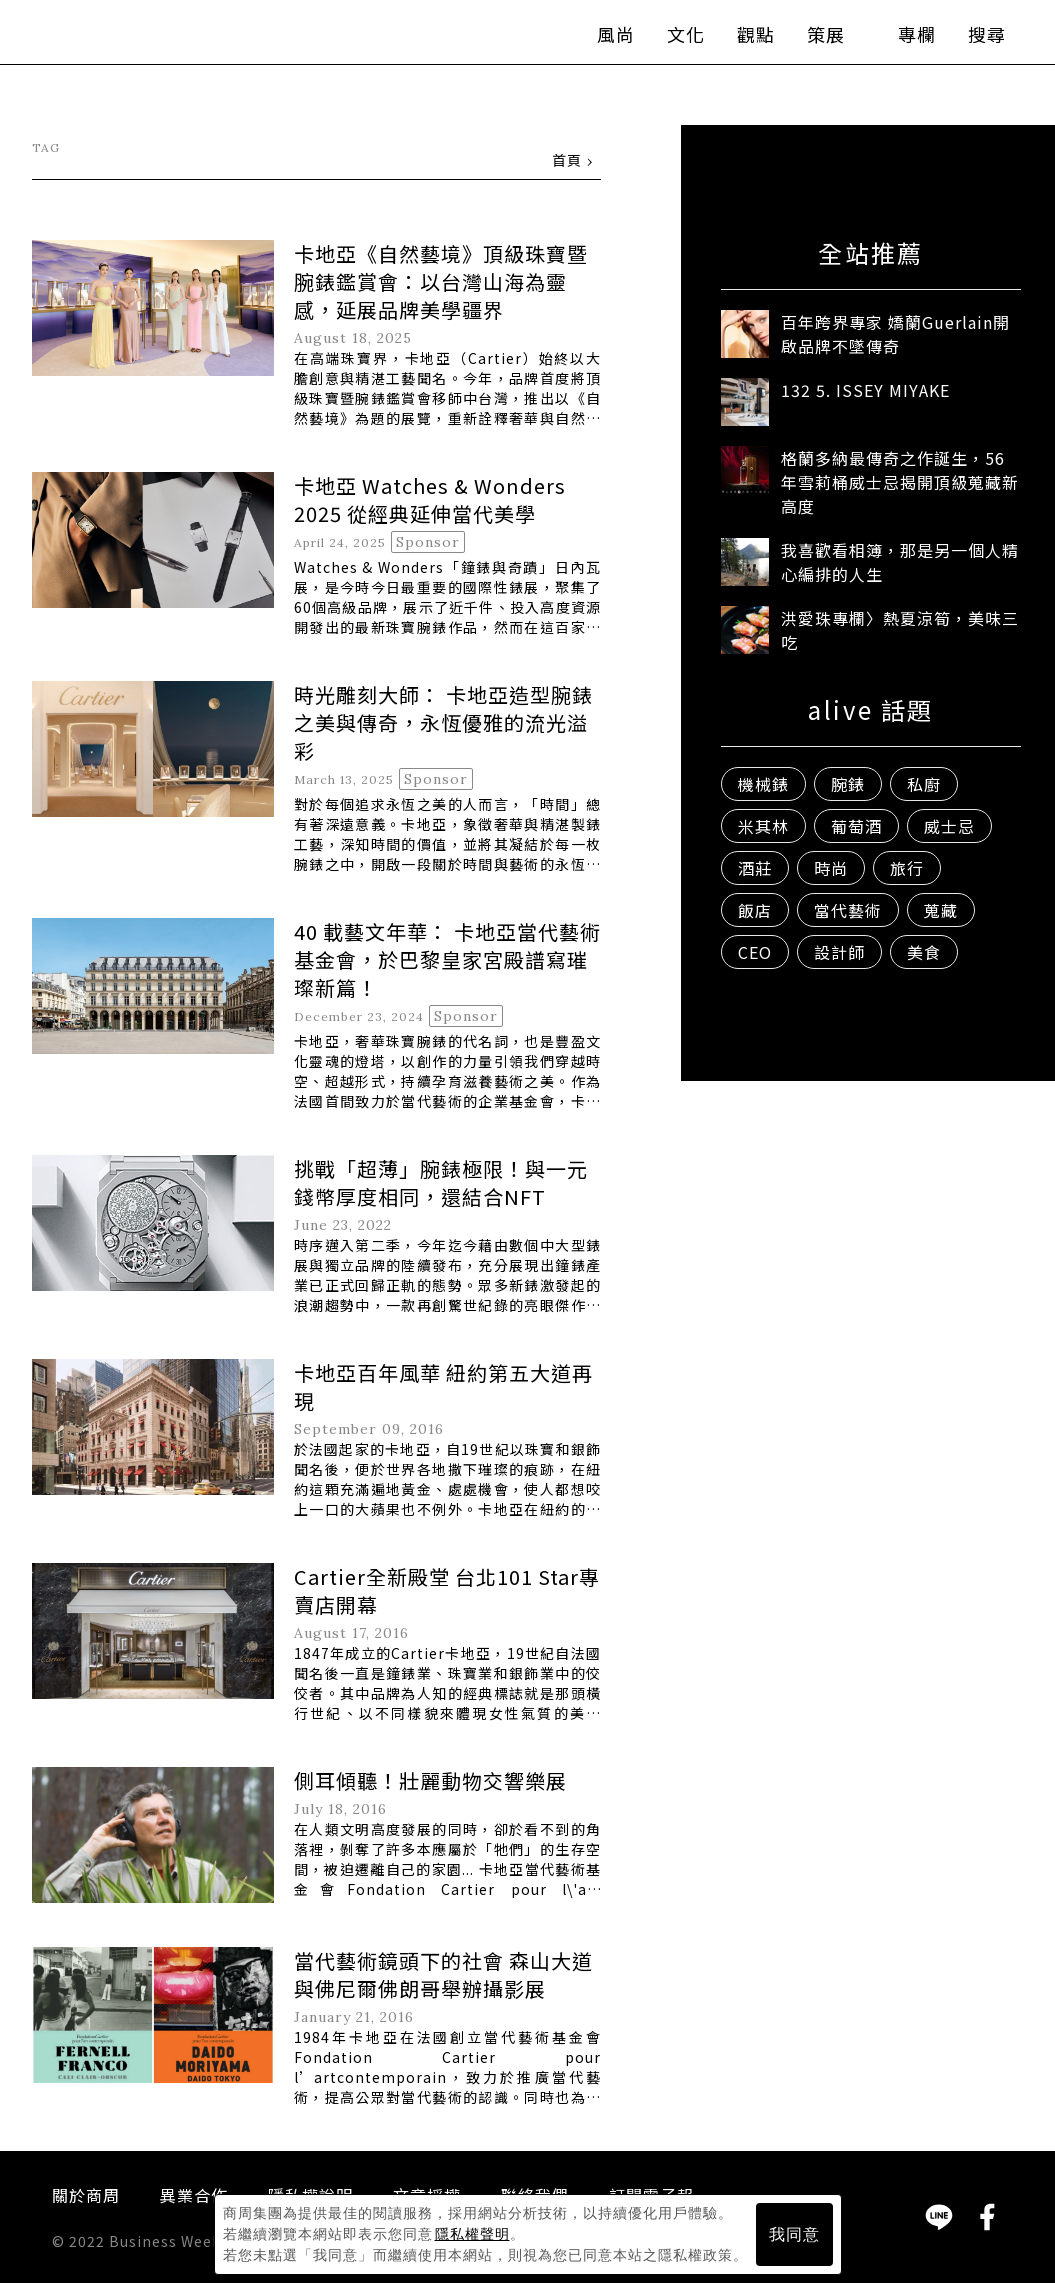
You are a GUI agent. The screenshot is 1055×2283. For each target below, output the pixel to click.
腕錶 (848, 785)
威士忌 (949, 827)
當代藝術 (848, 911)
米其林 (763, 827)
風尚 (598, 40)
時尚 (831, 869)
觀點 (738, 40)
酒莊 (755, 869)
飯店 (755, 911)
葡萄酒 (856, 827)
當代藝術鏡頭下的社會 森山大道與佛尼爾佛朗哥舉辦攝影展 (443, 1975)
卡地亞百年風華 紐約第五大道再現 (443, 1387)
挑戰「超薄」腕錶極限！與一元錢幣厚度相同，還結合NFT (441, 1183)
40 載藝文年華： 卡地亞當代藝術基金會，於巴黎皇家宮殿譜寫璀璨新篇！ (447, 960)
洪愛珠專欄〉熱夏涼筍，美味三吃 (900, 631)
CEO (755, 953)
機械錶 (763, 785)
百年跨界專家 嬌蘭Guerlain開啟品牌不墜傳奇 (895, 335)
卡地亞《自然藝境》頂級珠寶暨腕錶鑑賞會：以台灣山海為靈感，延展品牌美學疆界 (441, 282)
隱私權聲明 (472, 2234)
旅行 (907, 869)
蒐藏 (941, 911)
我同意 (794, 2234)
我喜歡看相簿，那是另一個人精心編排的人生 (900, 563)
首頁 (567, 161)
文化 (668, 40)
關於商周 (86, 2196)
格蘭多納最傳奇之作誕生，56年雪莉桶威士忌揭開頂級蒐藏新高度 (900, 483)
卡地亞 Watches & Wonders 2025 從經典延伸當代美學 (430, 500)
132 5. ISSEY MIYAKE (865, 391)
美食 (924, 953)
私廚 (924, 785)
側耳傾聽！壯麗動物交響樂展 (430, 1781)
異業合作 (194, 2196)
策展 (818, 40)
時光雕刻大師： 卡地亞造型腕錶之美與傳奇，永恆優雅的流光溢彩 (443, 723)
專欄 (899, 40)
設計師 (839, 953)
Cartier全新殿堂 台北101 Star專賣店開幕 (447, 1591)
